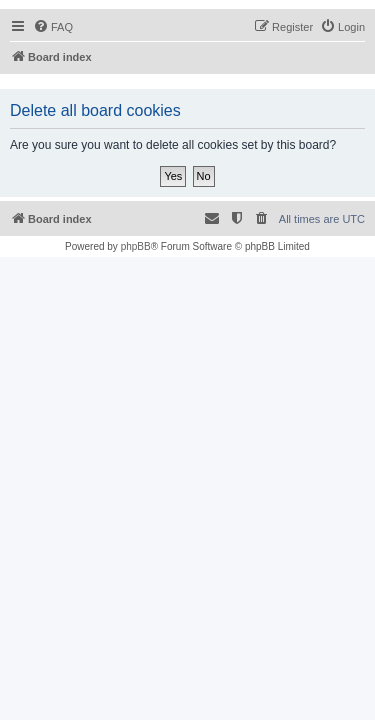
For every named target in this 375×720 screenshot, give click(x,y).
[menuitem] (53, 27)
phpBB (136, 246)
